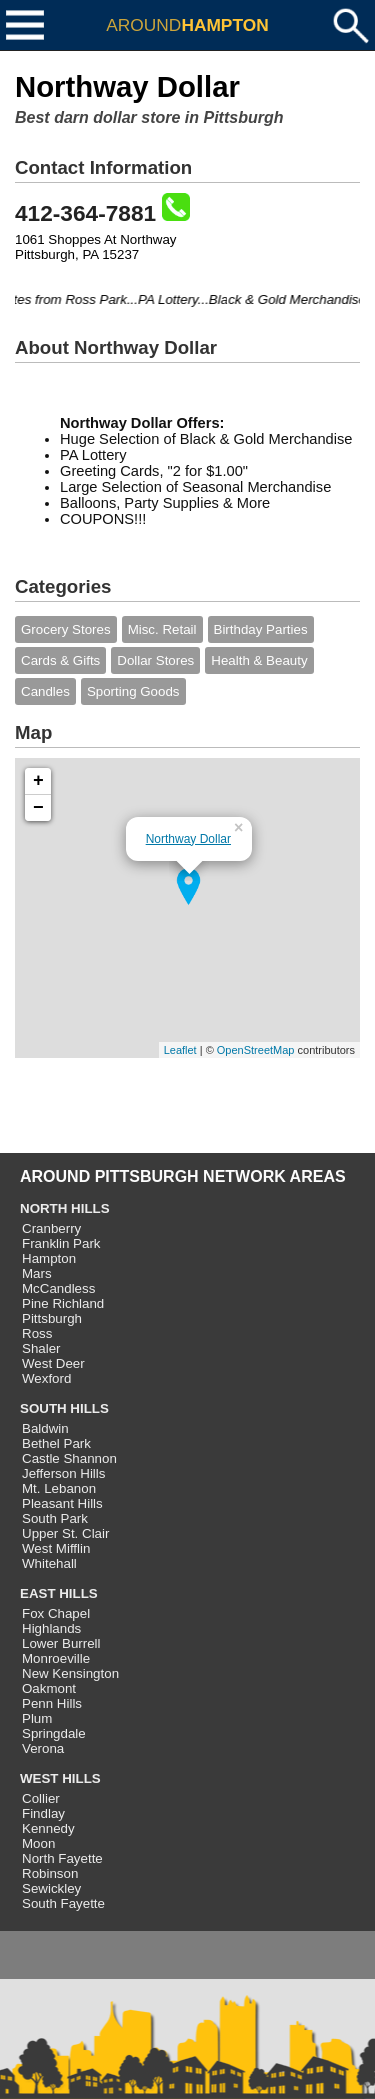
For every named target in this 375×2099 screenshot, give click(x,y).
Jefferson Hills (63, 1473)
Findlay (43, 1813)
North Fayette (62, 1858)
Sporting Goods (133, 691)
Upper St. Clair (65, 1533)
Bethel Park (56, 1443)
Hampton (49, 1258)
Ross (37, 1333)
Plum (37, 1718)
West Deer (53, 1363)
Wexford (46, 1378)
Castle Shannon (69, 1458)
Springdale (54, 1733)
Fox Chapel (56, 1613)
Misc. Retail (162, 629)
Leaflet (180, 1050)
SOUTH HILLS (64, 1408)
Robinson (50, 1873)
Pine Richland (63, 1303)
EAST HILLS (59, 1593)
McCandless (58, 1288)
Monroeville (56, 1658)
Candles (45, 691)
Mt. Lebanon (59, 1488)
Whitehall (49, 1563)
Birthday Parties (261, 629)
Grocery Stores (66, 629)
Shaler (41, 1348)
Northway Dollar (188, 839)
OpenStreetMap (256, 1050)
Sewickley (51, 1888)
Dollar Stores (155, 660)
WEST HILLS (60, 1778)
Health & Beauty (259, 660)
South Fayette (63, 1903)
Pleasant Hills (62, 1503)
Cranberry (51, 1228)
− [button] (38, 808)
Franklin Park (61, 1243)
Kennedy (48, 1828)
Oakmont (49, 1688)
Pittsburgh (52, 1318)
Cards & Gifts (60, 660)
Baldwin (45, 1428)
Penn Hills (52, 1703)
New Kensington (70, 1673)
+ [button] (38, 781)
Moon (38, 1843)
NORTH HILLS (65, 1208)
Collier (41, 1798)
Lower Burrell (61, 1643)
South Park (55, 1518)
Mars (37, 1273)
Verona (43, 1748)
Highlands (51, 1628)
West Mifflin (56, 1548)
